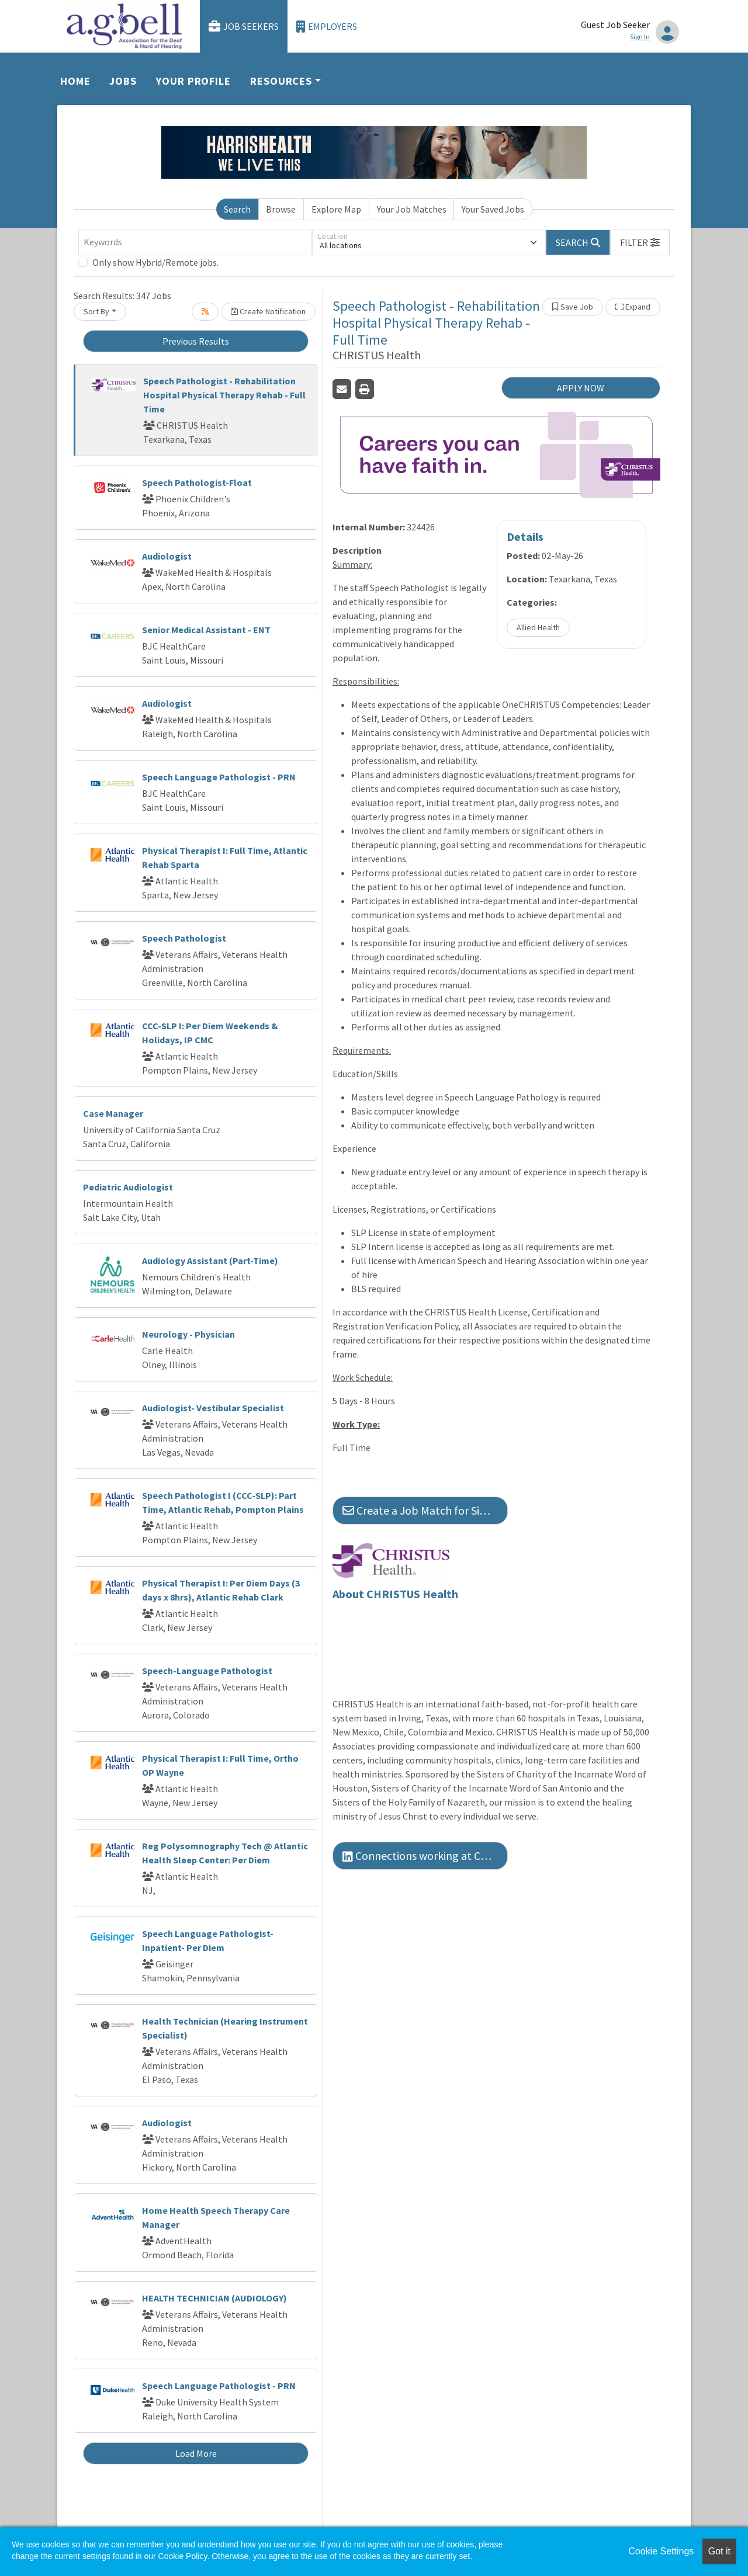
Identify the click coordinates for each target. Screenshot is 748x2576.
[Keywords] (195, 242)
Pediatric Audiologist (128, 1187)
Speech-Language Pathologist (207, 1670)
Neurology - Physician (188, 1334)
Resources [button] (281, 81)
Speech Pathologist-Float (197, 482)
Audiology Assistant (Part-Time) (210, 1260)
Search (237, 209)
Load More (196, 2453)
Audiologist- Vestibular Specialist (213, 1408)
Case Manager (113, 1113)
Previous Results (195, 341)
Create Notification (268, 311)
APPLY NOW (580, 388)
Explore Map (336, 209)
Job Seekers (244, 26)
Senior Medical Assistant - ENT (206, 630)
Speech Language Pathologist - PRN (219, 777)
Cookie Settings (661, 2551)
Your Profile (193, 81)
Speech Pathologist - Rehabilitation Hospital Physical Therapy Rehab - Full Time (224, 395)
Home (75, 81)
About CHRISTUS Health (395, 1594)
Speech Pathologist (184, 938)
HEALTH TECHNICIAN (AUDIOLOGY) (214, 2298)
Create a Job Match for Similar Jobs (425, 1510)
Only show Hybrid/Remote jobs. (155, 262)
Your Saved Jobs (493, 209)
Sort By (96, 311)
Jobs (123, 81)
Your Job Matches (411, 209)
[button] (640, 242)
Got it (719, 2551)
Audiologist (167, 556)
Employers (326, 26)
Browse (281, 209)
